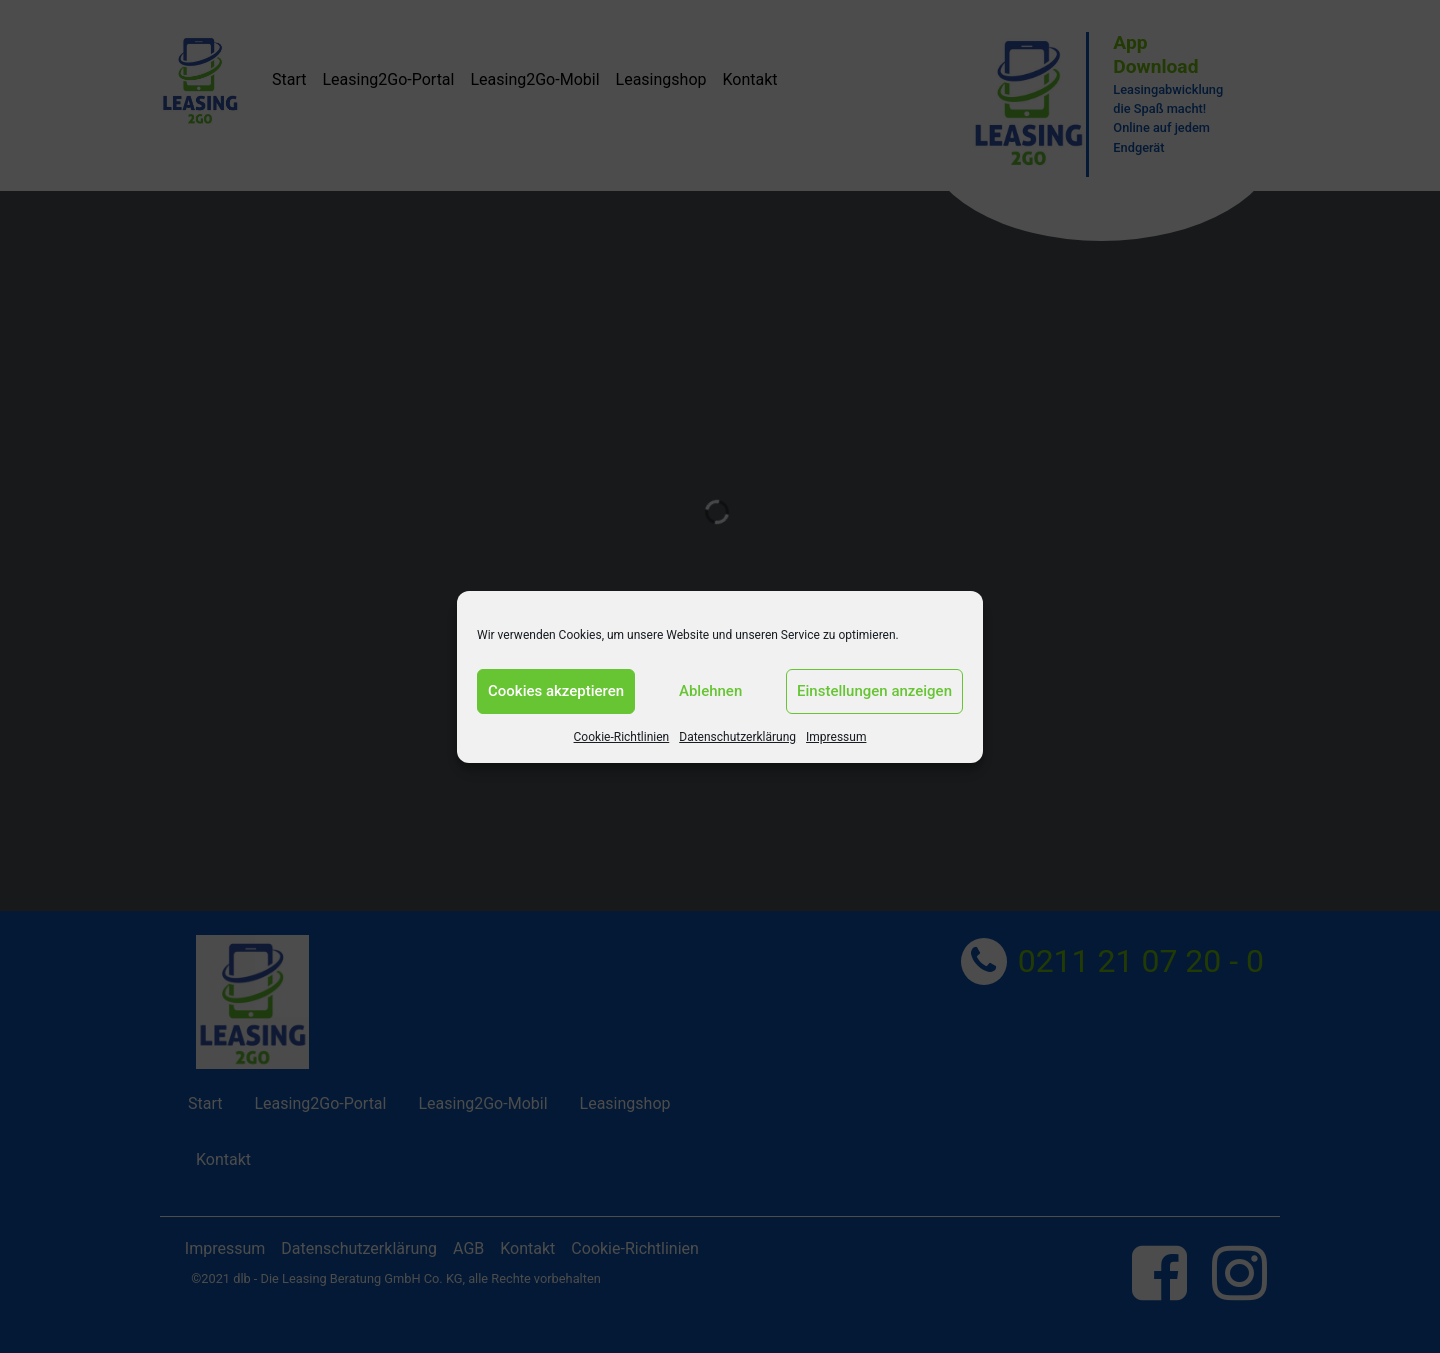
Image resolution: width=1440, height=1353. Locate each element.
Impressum (836, 737)
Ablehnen (710, 691)
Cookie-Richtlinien (622, 737)
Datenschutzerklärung (737, 737)
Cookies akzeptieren (556, 691)
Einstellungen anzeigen (874, 691)
